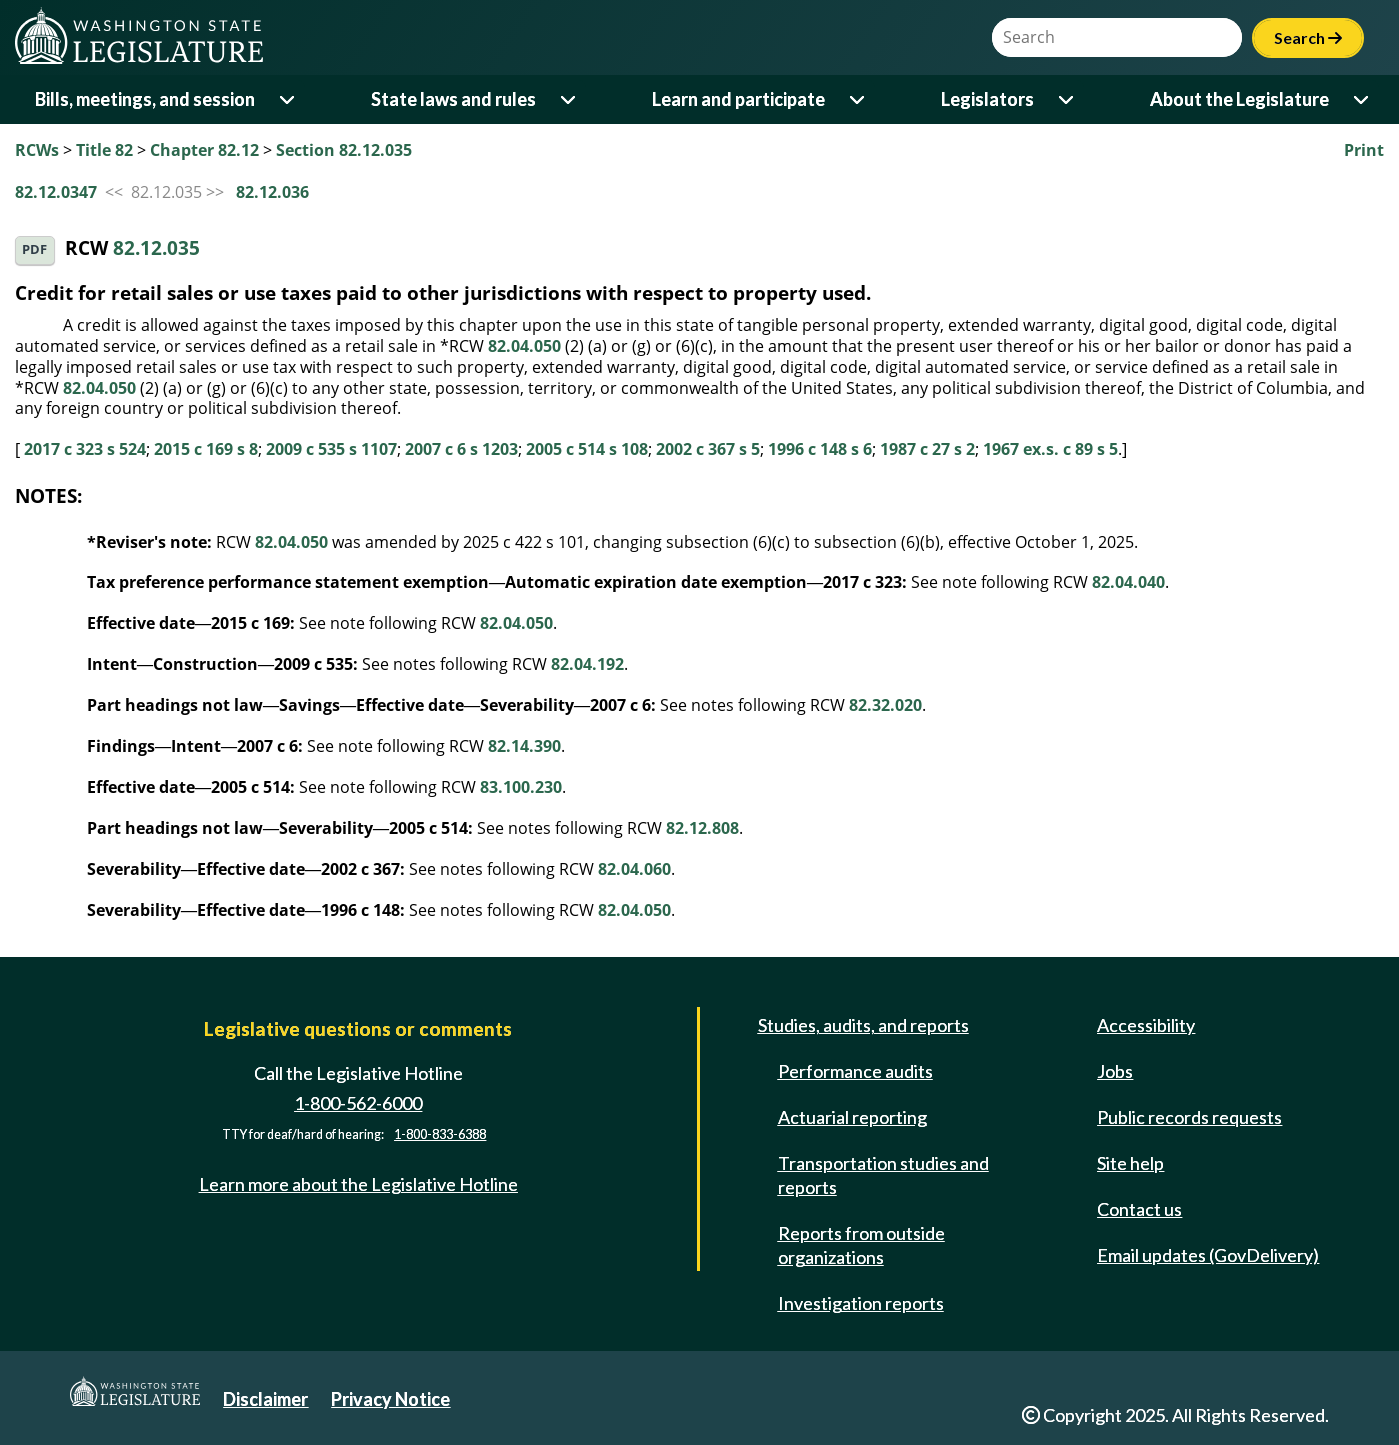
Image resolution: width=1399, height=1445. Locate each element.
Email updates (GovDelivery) (1208, 1255)
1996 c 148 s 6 (820, 449)
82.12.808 (702, 828)
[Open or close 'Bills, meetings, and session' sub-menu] (288, 99)
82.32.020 (885, 705)
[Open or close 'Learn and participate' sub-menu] (858, 99)
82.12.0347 (56, 192)
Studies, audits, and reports (863, 1025)
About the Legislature (1239, 99)
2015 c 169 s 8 (206, 449)
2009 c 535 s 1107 (331, 449)
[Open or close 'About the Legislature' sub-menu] (1362, 99)
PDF (34, 249)
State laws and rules (453, 99)
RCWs (37, 150)
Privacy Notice (390, 1399)
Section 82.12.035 (344, 150)
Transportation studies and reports (883, 1175)
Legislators (987, 99)
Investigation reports (861, 1303)
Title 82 (104, 150)
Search (1308, 37)
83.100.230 (521, 787)
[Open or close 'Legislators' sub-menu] (1067, 99)
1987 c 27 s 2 (927, 449)
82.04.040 (1128, 582)
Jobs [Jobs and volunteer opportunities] (1115, 1071)
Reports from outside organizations (861, 1245)
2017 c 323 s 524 (85, 449)
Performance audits (855, 1071)
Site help (1130, 1163)
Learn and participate (738, 99)
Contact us (1139, 1209)
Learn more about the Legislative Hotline (358, 1184)
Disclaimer (265, 1399)
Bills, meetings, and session (145, 99)
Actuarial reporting (852, 1117)
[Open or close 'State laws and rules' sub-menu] (569, 99)
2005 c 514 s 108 (587, 449)
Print (1364, 150)
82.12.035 (156, 248)
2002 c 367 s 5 (708, 449)
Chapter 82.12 (204, 150)
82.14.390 (524, 746)
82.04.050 (524, 346)
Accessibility (1146, 1025)
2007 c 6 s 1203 (461, 449)
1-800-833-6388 (440, 1134)
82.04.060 (634, 869)
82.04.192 (587, 664)
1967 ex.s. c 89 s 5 (1050, 449)
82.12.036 (272, 192)
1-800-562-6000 (358, 1103)
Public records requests (1189, 1117)
